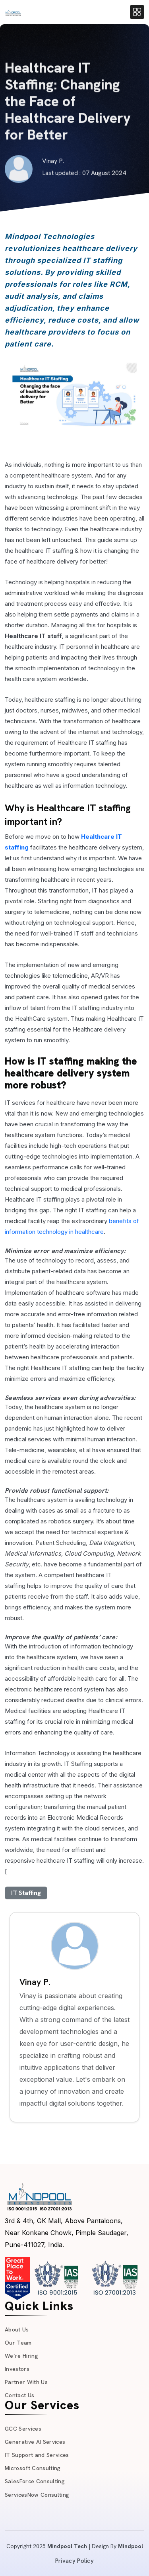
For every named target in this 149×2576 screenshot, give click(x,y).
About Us (17, 2329)
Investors (17, 2368)
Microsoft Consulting (33, 2468)
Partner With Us (26, 2382)
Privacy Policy (74, 2561)
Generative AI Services (35, 2441)
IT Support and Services (37, 2455)
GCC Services (23, 2428)
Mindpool (130, 2546)
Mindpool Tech (67, 2546)
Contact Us (19, 2395)
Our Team (18, 2342)
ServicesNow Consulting (37, 2494)
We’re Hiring (21, 2355)
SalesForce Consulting (35, 2481)
